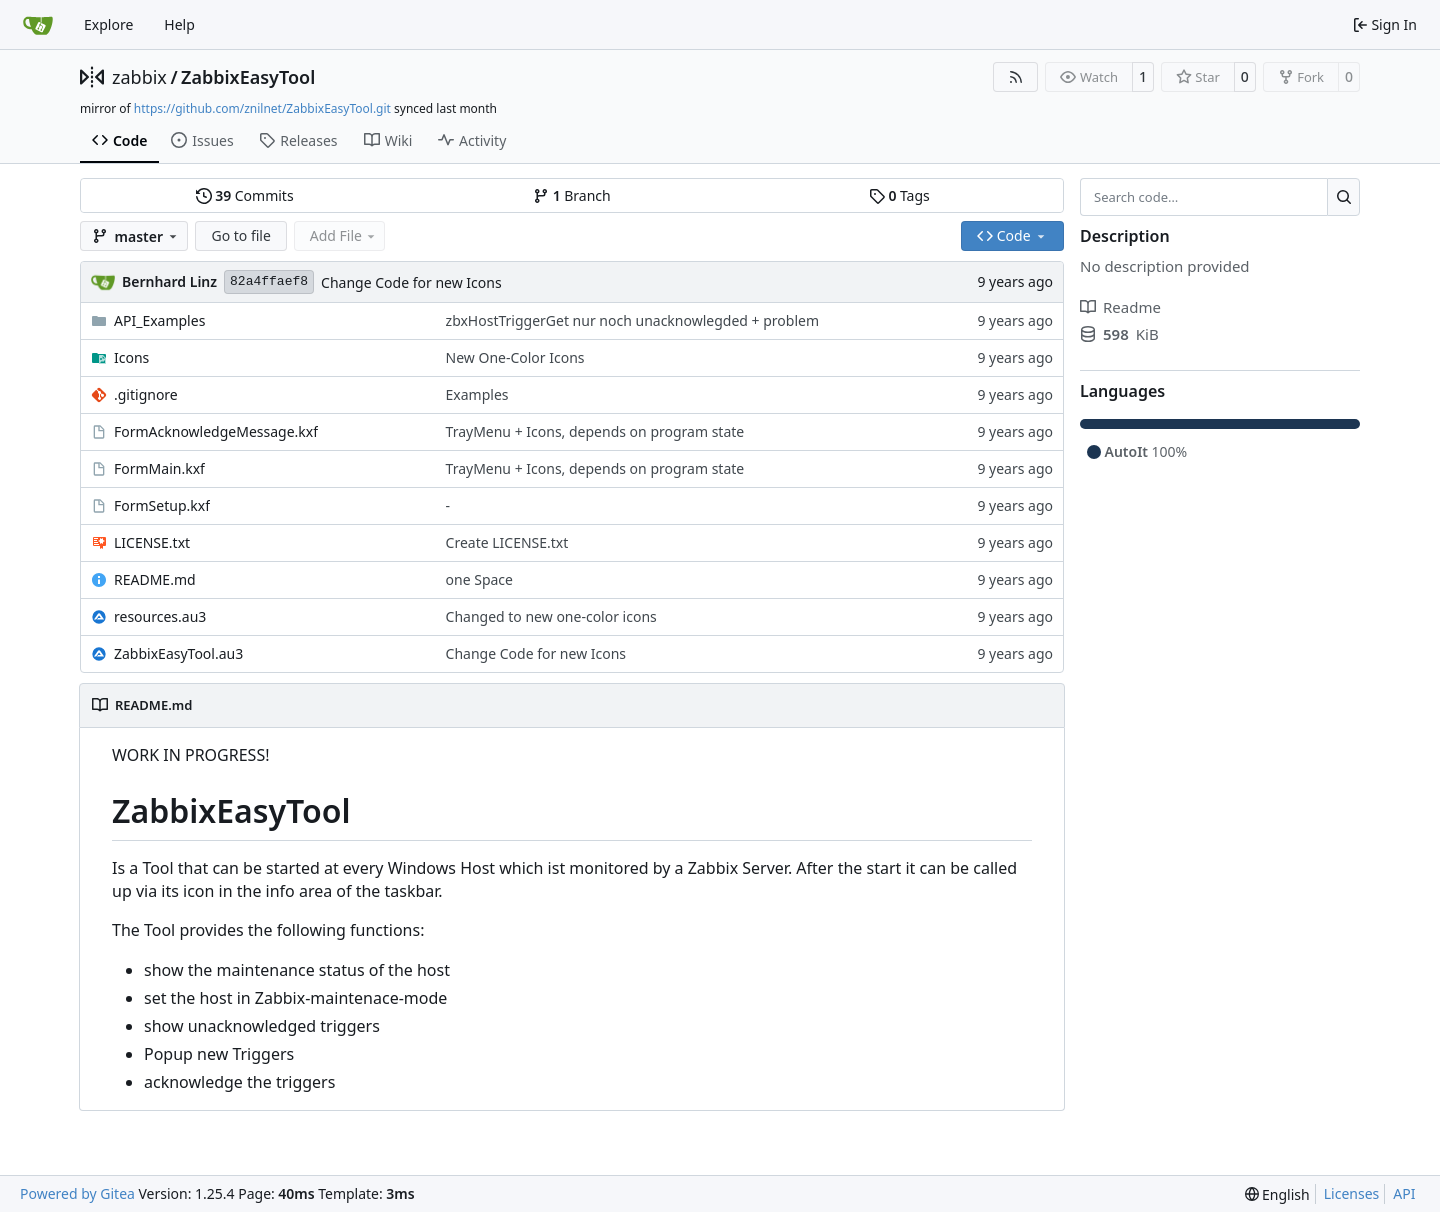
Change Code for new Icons (411, 282)
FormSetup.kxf (162, 505)
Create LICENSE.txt (507, 542)
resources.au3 (160, 616)
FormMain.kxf (159, 468)
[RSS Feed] (1016, 77)
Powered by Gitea (77, 1193)
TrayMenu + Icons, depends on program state (595, 431)
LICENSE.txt (152, 542)
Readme (1120, 307)
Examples (477, 394)
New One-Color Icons (515, 357)
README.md (155, 579)
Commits (245, 195)
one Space (479, 579)
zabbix (139, 77)
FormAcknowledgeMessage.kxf (216, 431)
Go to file (240, 235)
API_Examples (159, 320)
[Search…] (1343, 197)
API (1404, 1193)
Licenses (1352, 1193)
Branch (572, 195)
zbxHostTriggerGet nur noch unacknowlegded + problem (632, 320)
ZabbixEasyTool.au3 (178, 653)
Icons (131, 357)
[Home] (38, 25)
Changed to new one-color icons (551, 616)
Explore (108, 24)
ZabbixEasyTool (248, 77)
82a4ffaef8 (269, 281)
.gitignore (146, 394)
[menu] (1277, 1194)
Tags (899, 195)
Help (179, 24)
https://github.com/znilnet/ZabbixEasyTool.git (262, 108)
